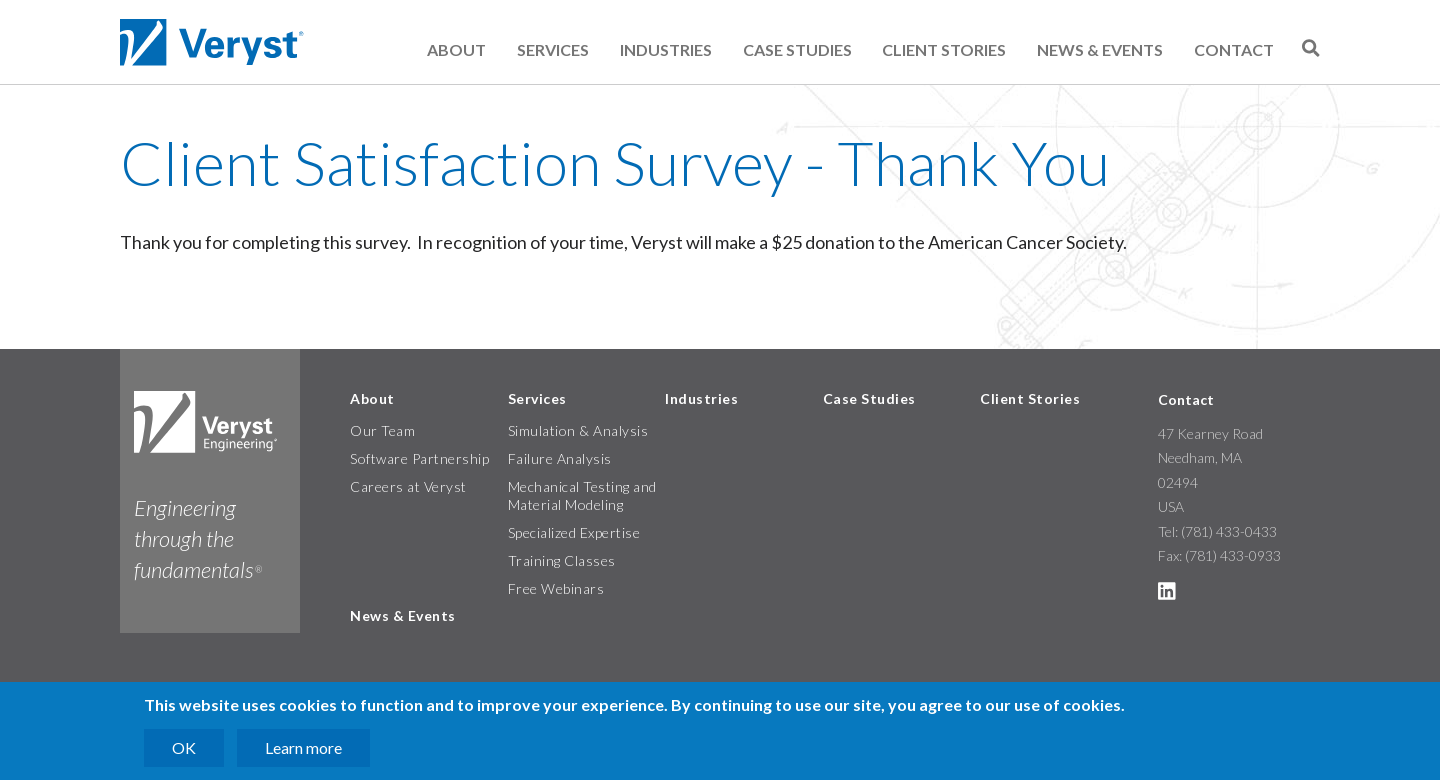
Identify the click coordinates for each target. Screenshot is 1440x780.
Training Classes (562, 560)
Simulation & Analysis (578, 430)
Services (553, 49)
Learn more (303, 747)
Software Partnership (419, 458)
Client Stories (944, 49)
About (456, 49)
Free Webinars (556, 588)
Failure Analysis (560, 458)
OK (184, 747)
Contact (1234, 49)
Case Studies (797, 49)
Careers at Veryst (408, 486)
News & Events (1100, 49)
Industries (666, 49)
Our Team (382, 430)
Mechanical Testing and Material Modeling (582, 495)
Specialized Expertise (574, 532)
